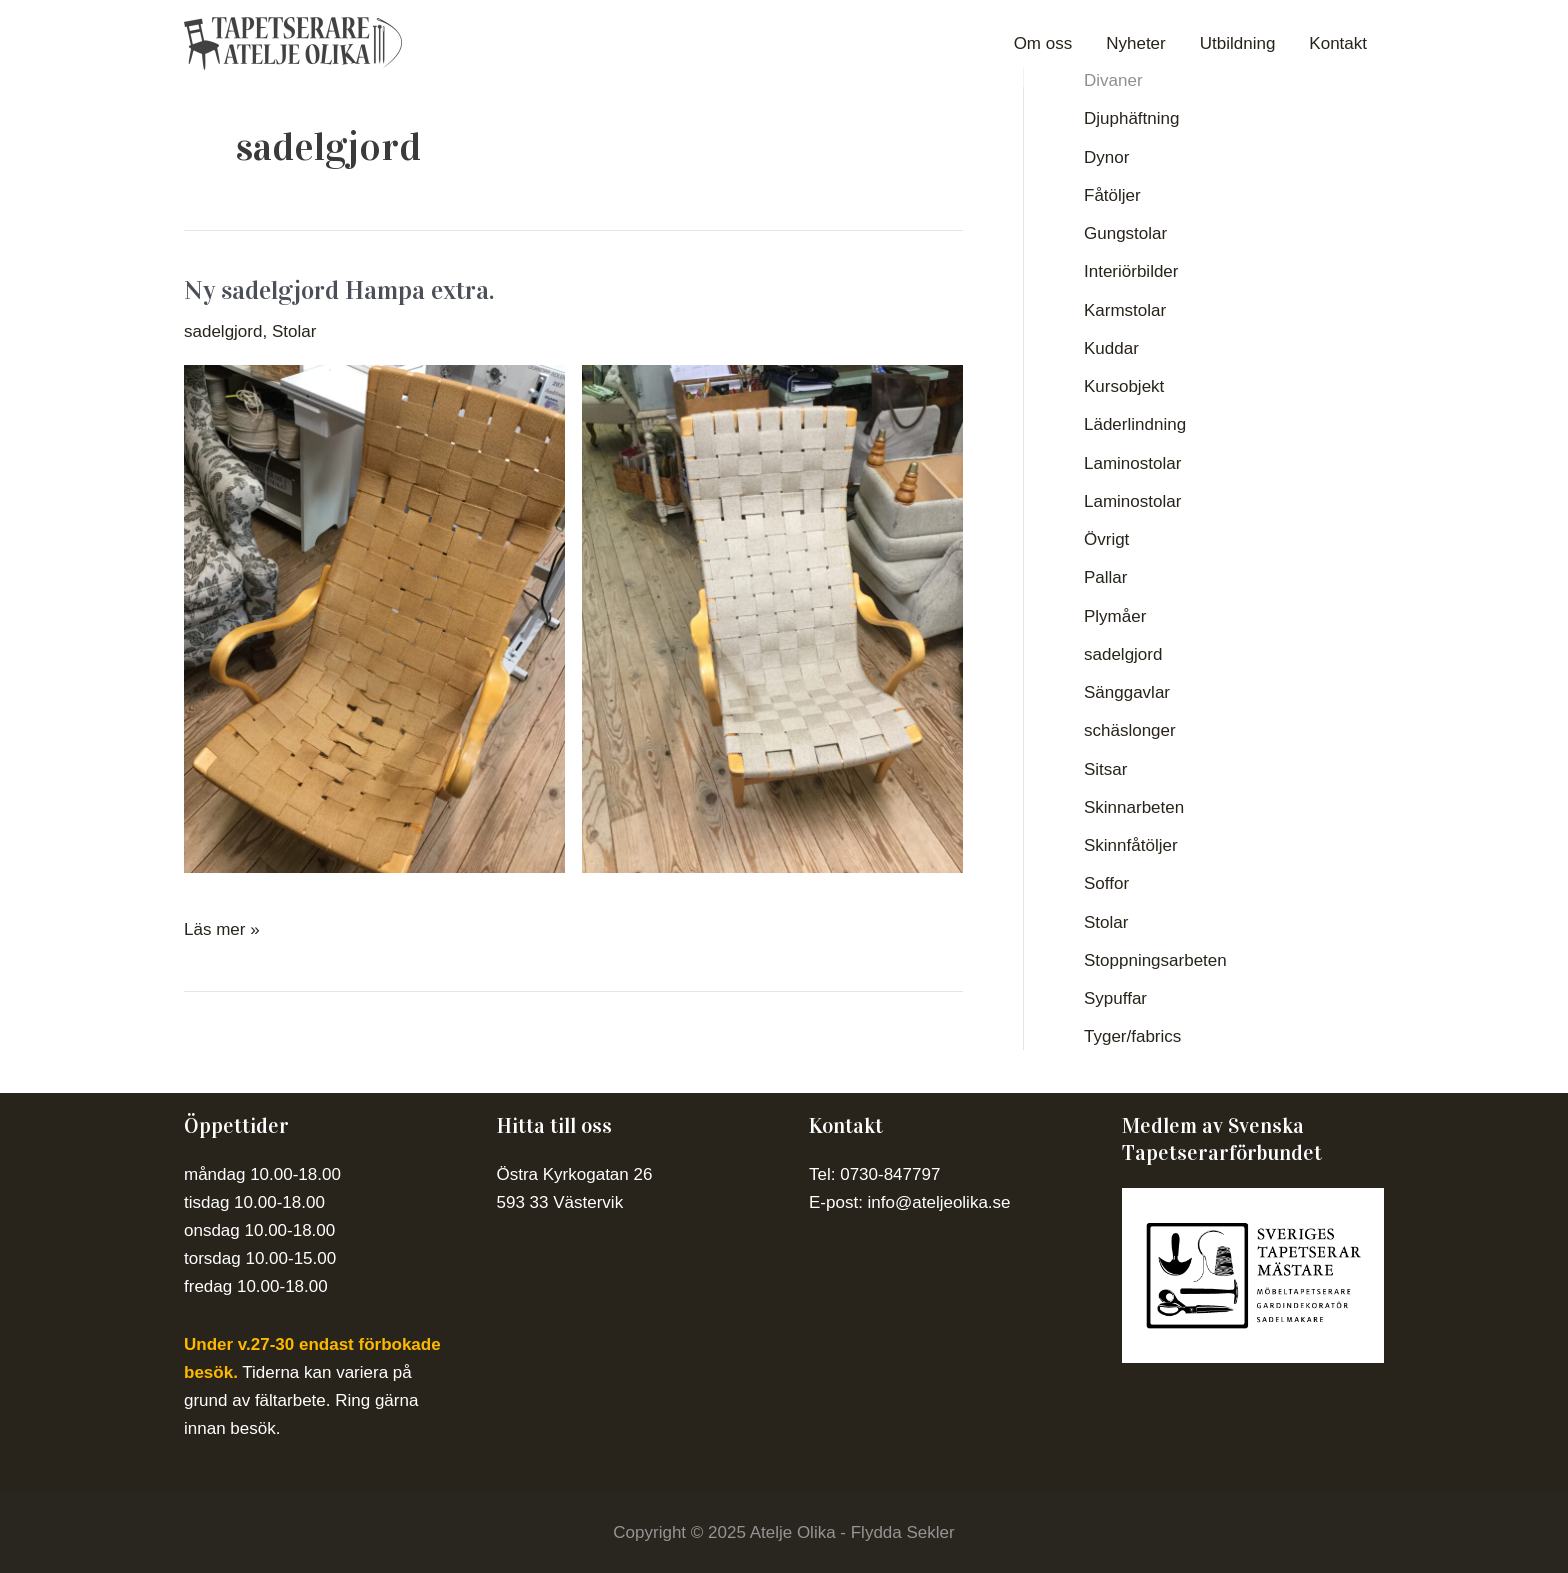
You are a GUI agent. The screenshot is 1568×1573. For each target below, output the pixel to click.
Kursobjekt (1124, 386)
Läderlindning (1135, 424)
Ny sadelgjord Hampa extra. (339, 290)
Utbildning (1238, 43)
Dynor (1106, 157)
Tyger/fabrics (1132, 1036)
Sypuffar (1115, 998)
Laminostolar (1132, 463)
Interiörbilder (1131, 271)
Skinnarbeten (1134, 807)
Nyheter (1136, 43)
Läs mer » (222, 927)
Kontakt (1338, 43)
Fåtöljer (1112, 195)
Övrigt (1106, 539)
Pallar (1105, 577)
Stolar (294, 331)
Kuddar (1111, 348)
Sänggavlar (1127, 692)
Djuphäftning (1131, 118)
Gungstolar (1125, 233)
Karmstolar (1125, 310)
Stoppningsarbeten (1155, 960)
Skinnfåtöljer (1131, 845)
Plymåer (1115, 616)
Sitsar (1105, 769)
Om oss (1043, 43)
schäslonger (1130, 730)
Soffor (1106, 883)
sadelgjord (223, 331)
